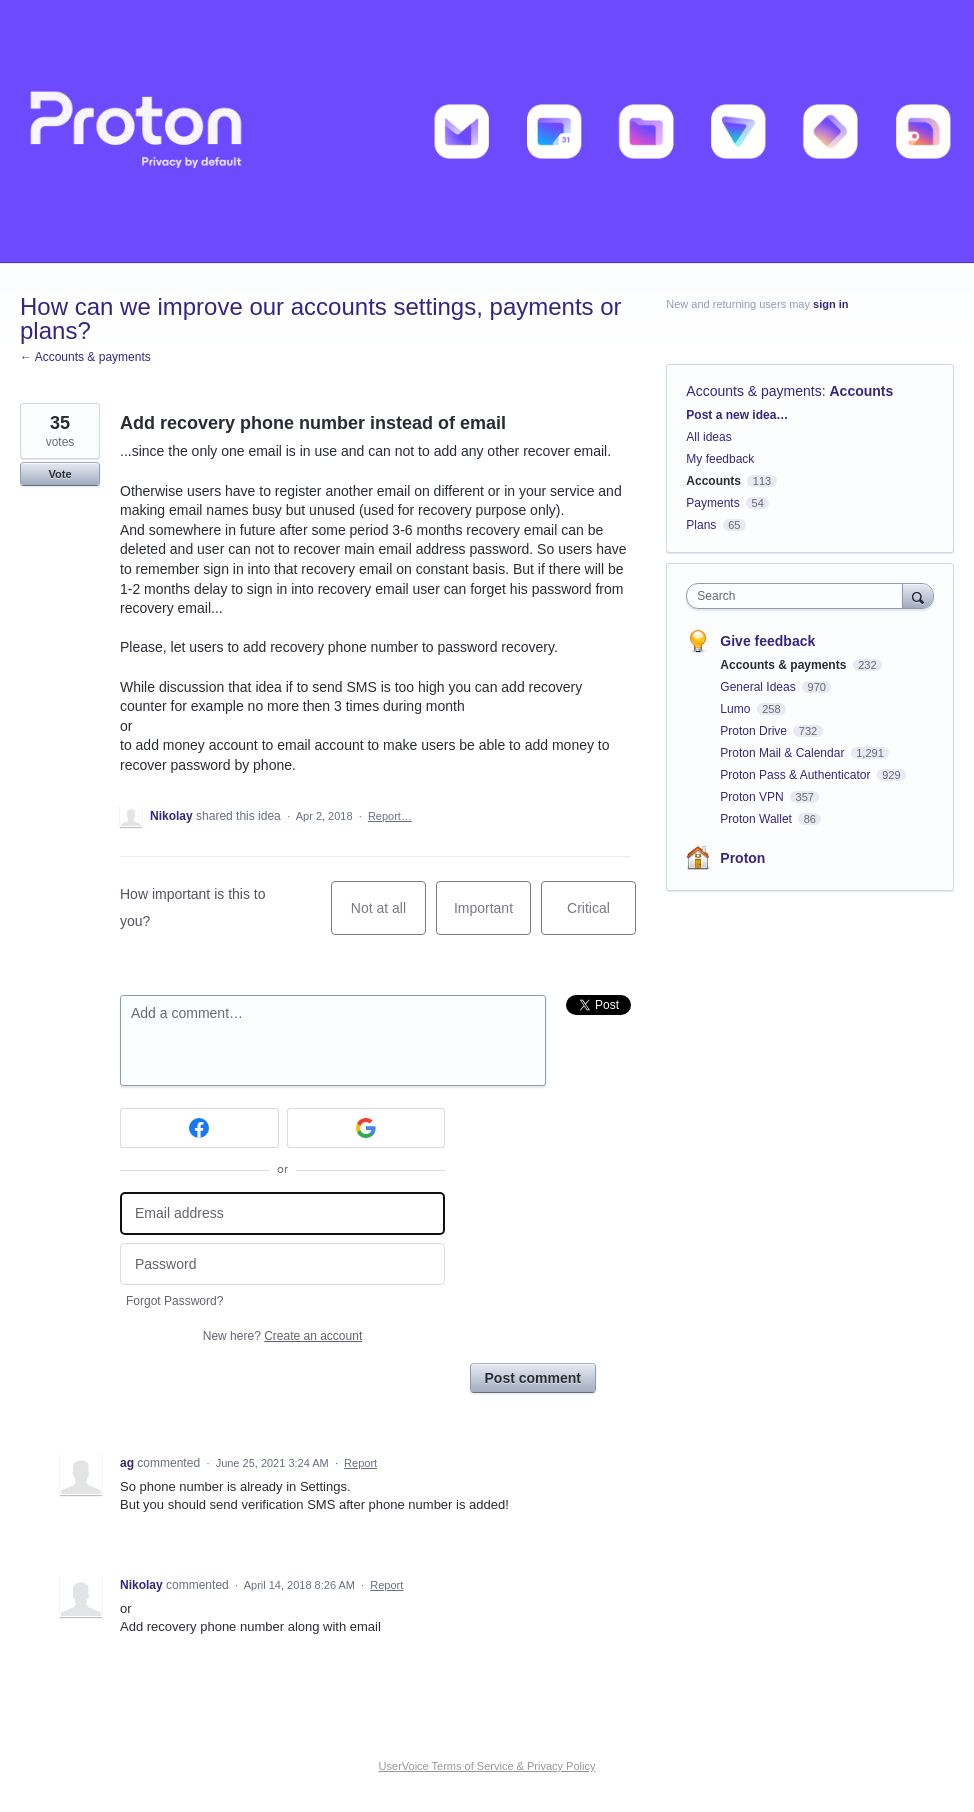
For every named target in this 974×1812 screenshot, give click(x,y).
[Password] (282, 1264)
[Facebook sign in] (199, 1128)
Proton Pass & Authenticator (796, 775)
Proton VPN (753, 797)
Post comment (533, 1378)
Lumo (736, 709)
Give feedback (767, 641)
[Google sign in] (366, 1128)
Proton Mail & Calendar (783, 753)
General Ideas (759, 687)
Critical (601, 917)
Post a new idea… (737, 415)
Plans (701, 525)
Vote (59, 474)
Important (492, 917)
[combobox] (798, 596)
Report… (390, 816)
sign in (830, 304)
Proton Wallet (757, 819)
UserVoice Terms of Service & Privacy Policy (487, 1766)
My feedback (720, 459)
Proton (742, 858)
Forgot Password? (174, 1301)
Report (360, 1463)
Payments (712, 503)
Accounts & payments (753, 391)
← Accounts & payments (85, 357)
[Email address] (282, 1213)
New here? (282, 1336)
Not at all (388, 917)
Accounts (862, 391)
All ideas (708, 437)
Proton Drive (755, 731)
